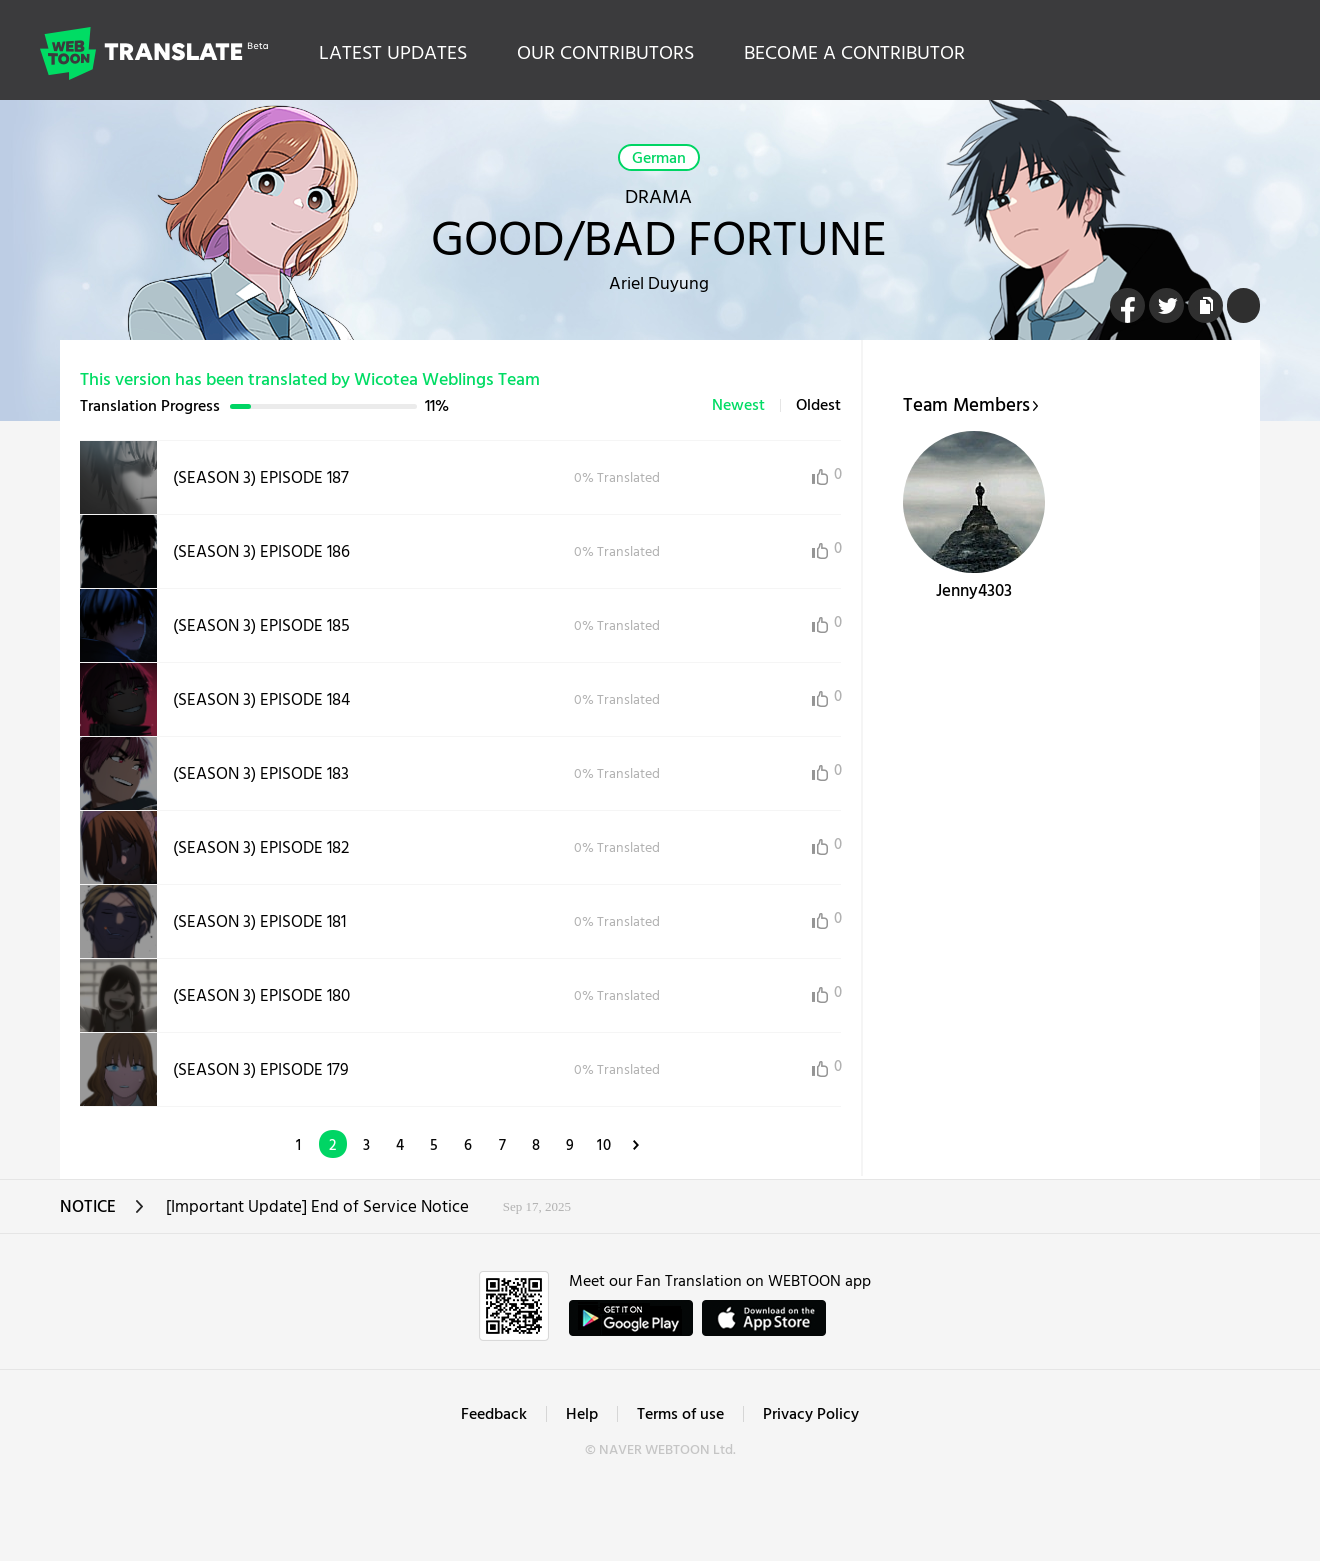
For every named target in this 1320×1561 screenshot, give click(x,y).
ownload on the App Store (764, 1318)
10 (604, 1146)
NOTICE (102, 1213)
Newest (738, 406)
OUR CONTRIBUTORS (605, 54)
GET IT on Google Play (631, 1318)
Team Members (970, 406)
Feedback (494, 1415)
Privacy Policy (811, 1415)
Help (582, 1415)
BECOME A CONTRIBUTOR (854, 54)
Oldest (818, 406)
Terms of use (680, 1415)
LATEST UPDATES (393, 54)
